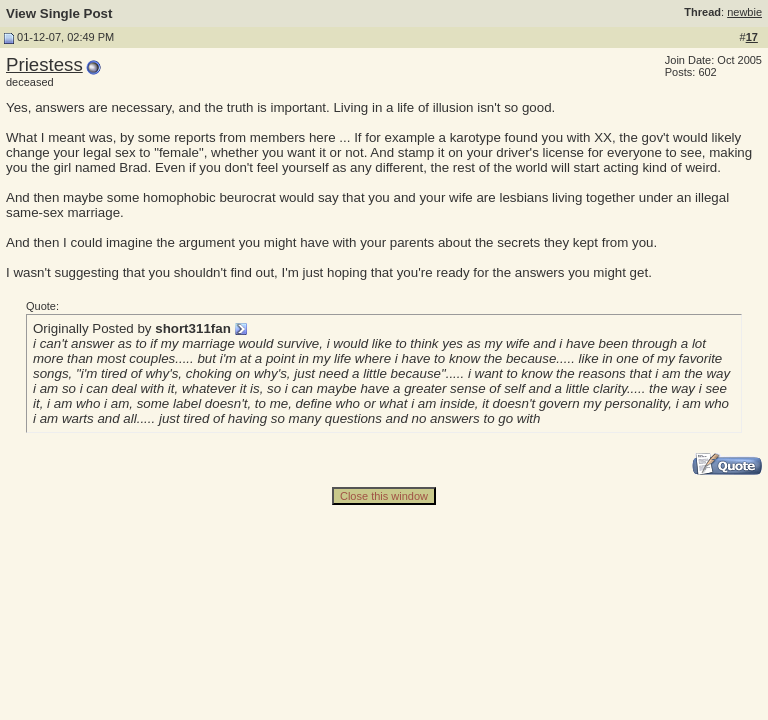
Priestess (44, 64)
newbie (744, 12)
